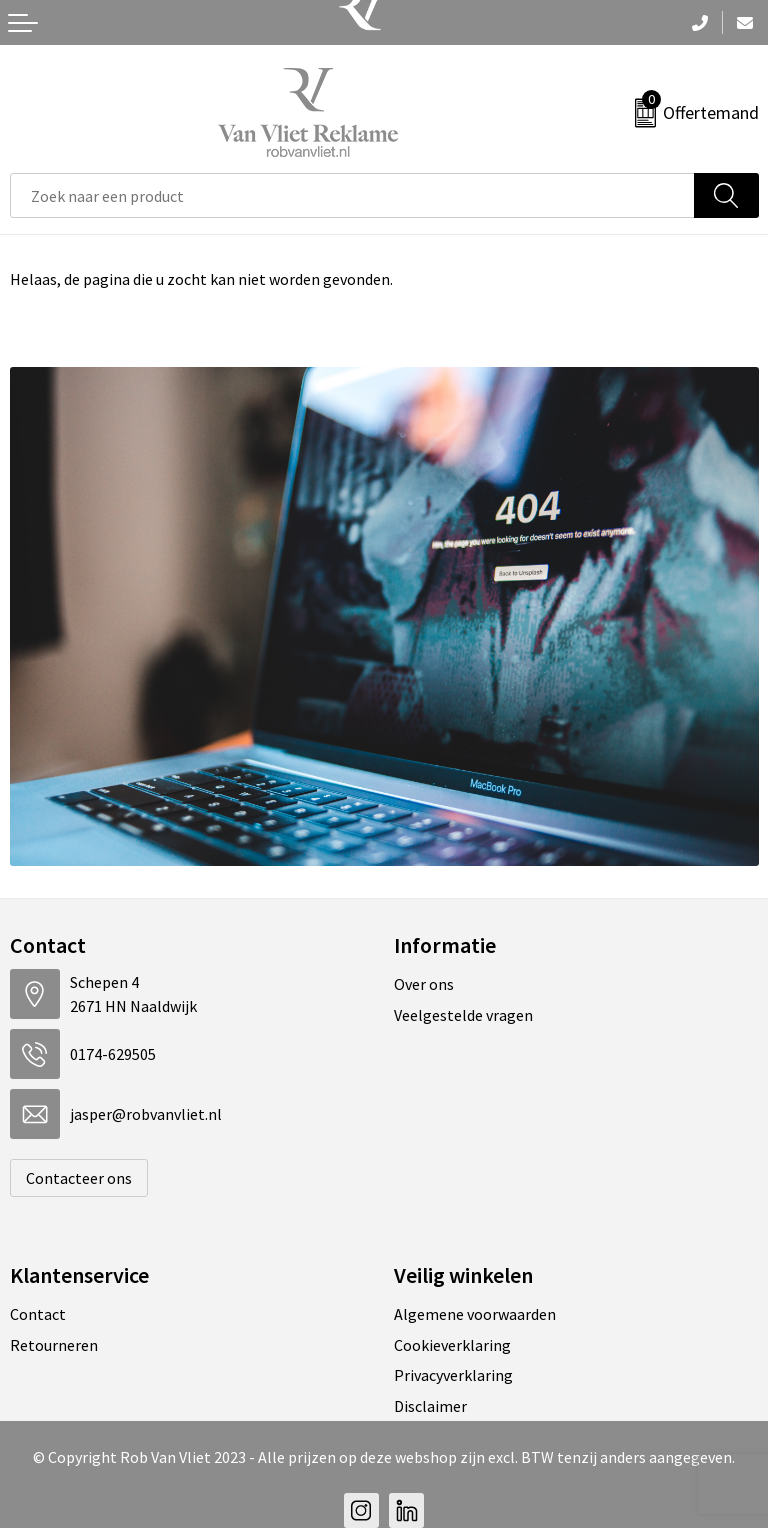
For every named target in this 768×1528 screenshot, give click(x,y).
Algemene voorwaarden (475, 1314)
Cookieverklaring (452, 1345)
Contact (38, 1314)
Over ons (424, 984)
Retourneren (54, 1345)
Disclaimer (430, 1406)
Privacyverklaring (453, 1375)
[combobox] (352, 195)
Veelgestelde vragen (463, 1015)
